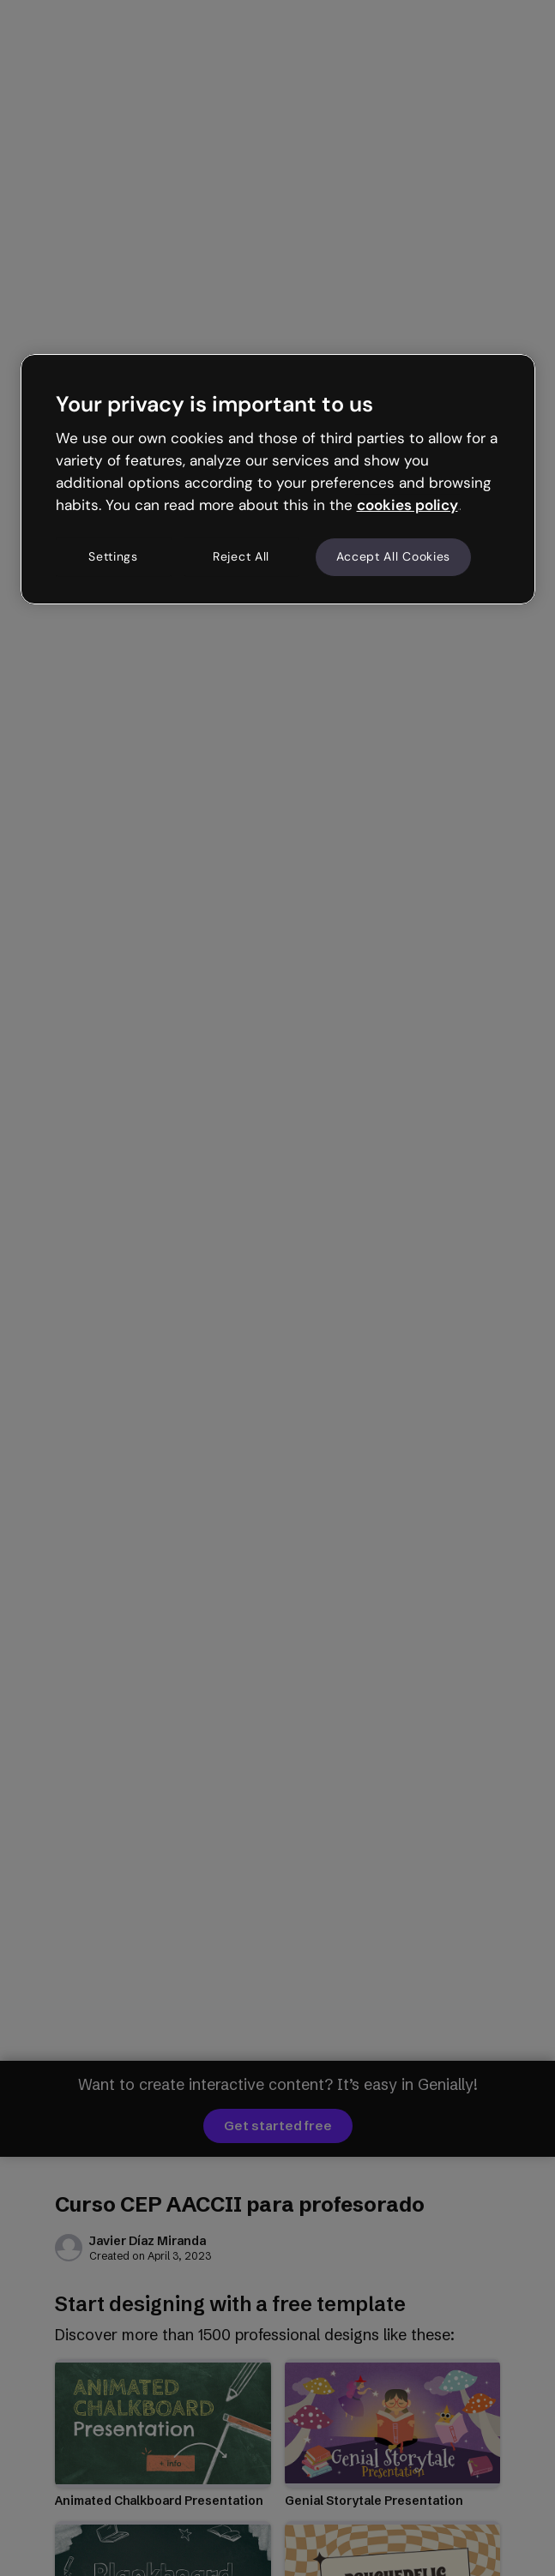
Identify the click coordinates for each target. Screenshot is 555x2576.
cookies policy (407, 504)
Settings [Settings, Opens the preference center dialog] (113, 556)
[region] (278, 479)
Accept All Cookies (393, 556)
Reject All (241, 556)
